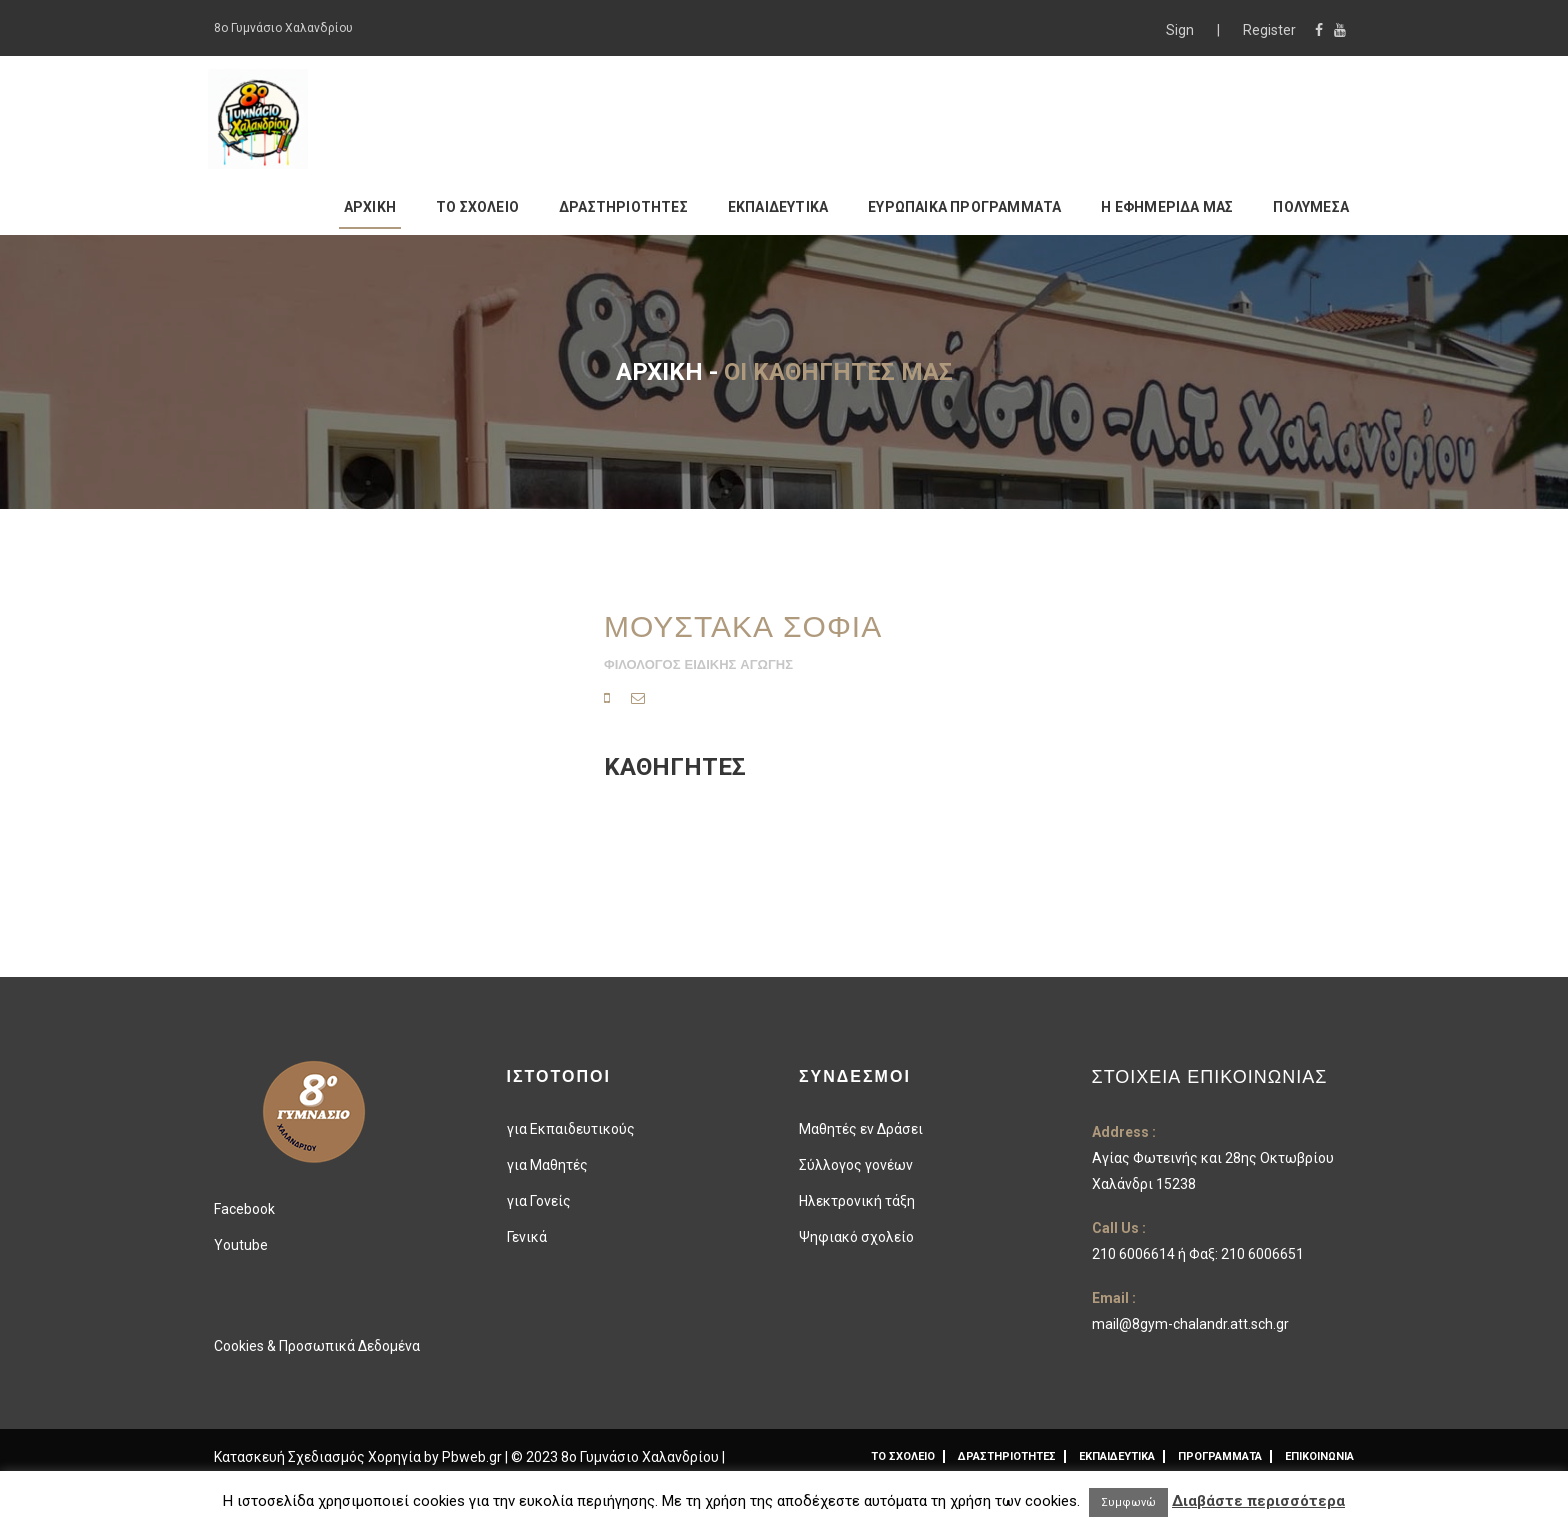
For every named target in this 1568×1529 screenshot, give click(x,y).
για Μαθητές (547, 1165)
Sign (1181, 30)
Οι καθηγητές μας (838, 372)
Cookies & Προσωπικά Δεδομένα (317, 1346)
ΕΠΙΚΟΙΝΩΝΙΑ (1319, 1456)
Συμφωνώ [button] (1128, 1502)
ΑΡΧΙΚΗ (370, 207)
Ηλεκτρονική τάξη (857, 1201)
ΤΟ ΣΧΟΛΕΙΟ (477, 207)
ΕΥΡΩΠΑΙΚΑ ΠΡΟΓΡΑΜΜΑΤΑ (964, 207)
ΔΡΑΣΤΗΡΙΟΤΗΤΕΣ (623, 207)
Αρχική (659, 372)
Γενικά (527, 1237)
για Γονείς (539, 1201)
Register (1269, 30)
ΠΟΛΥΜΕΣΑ (1311, 207)
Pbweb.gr (473, 1457)
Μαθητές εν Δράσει (861, 1129)
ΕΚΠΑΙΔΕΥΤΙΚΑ (778, 207)
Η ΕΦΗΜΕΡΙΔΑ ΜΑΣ (1167, 207)
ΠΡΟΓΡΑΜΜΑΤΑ (1220, 1456)
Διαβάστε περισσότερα (1258, 1501)
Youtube (241, 1245)
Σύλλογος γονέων (856, 1165)
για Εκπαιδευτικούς (571, 1129)
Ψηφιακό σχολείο (856, 1237)
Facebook (244, 1209)
